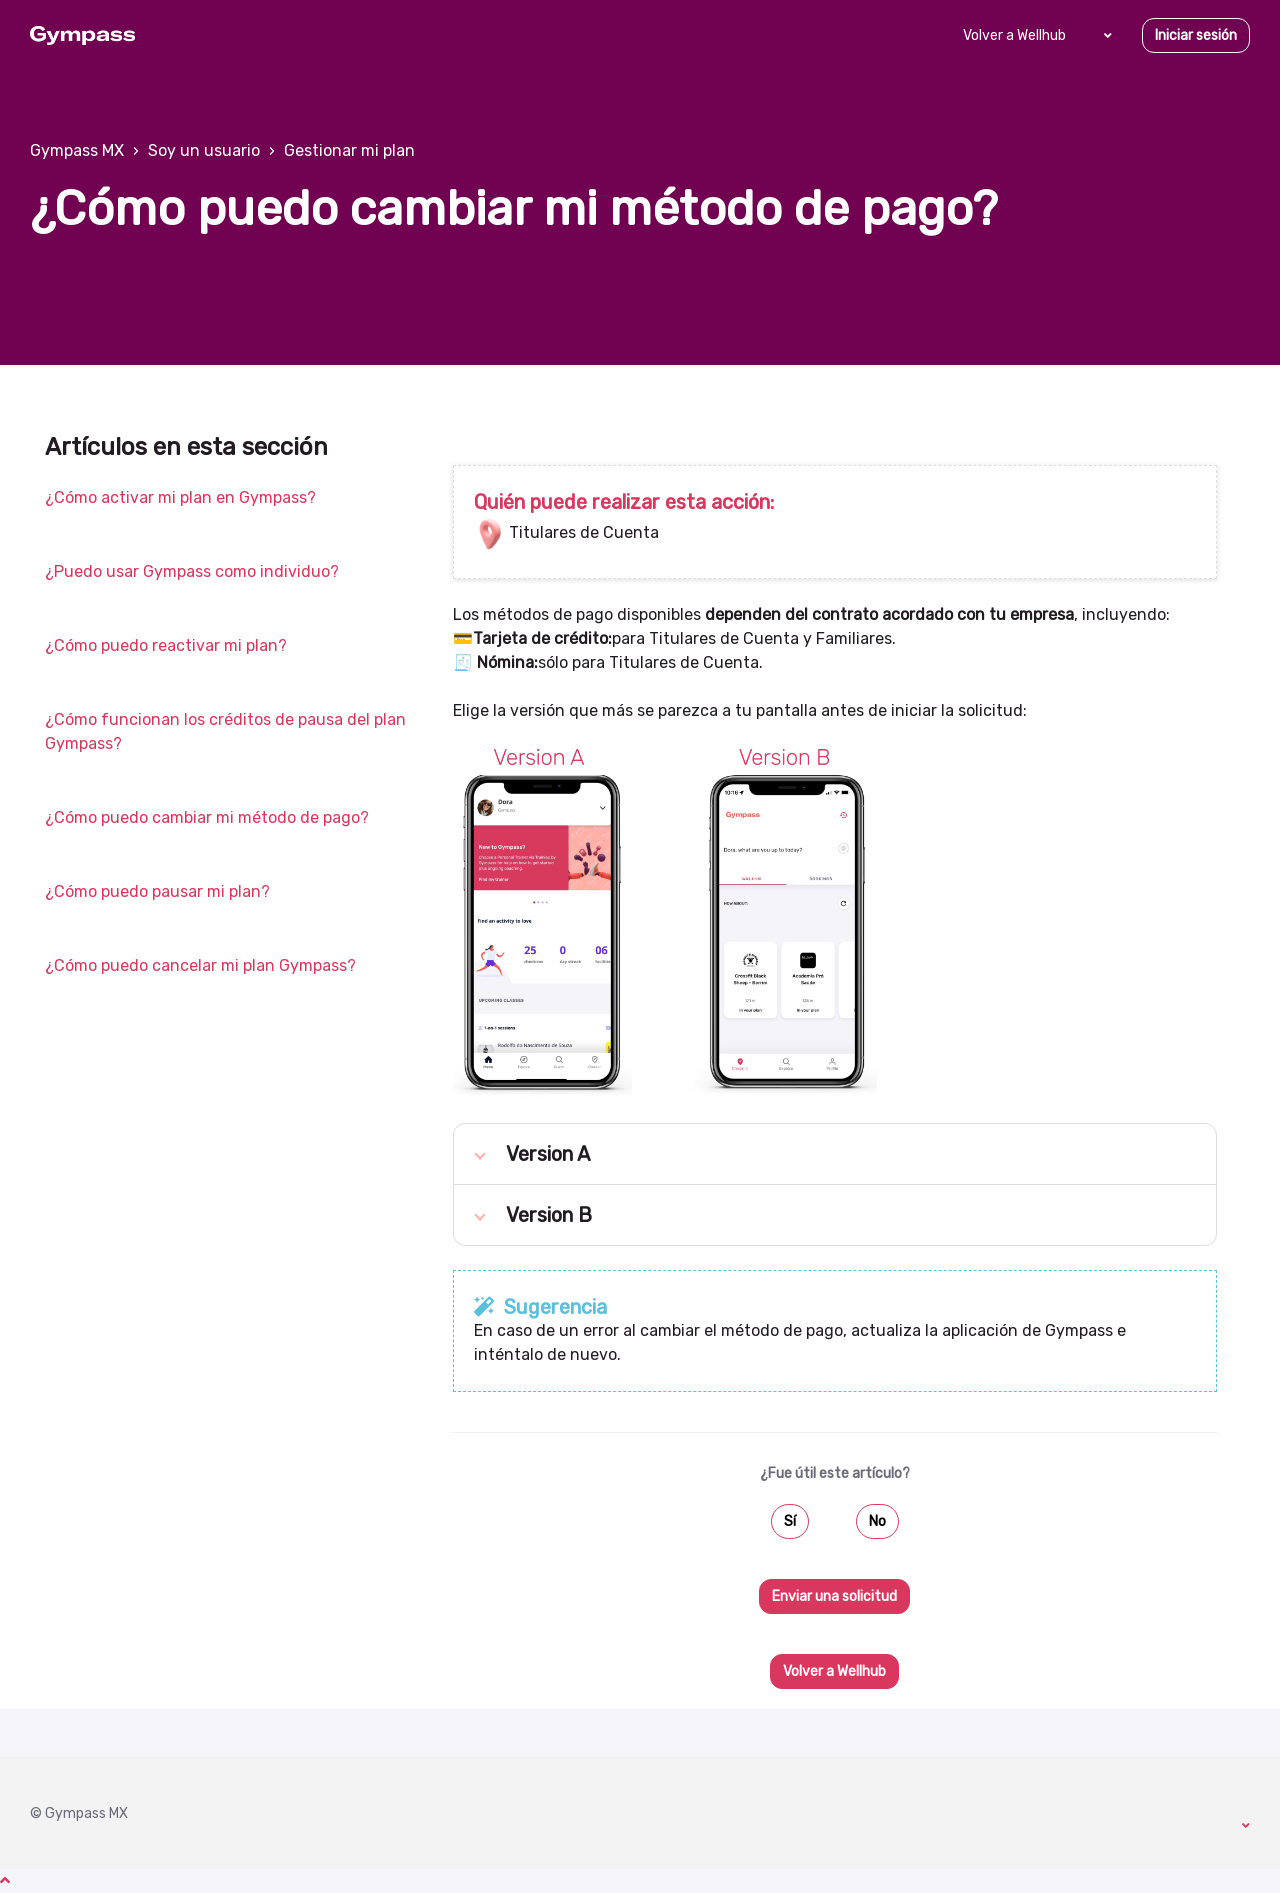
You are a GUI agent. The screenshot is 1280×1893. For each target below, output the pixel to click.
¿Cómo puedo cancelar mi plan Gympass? (200, 965)
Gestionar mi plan (349, 150)
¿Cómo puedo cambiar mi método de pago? (207, 817)
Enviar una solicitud (834, 1596)
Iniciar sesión (1196, 35)
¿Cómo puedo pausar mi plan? (157, 891)
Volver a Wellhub (1014, 35)
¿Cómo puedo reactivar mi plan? (166, 645)
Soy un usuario (204, 150)
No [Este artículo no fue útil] (877, 1521)
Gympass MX (77, 150)
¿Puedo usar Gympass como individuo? (192, 571)
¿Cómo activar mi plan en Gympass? (180, 497)
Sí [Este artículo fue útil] (790, 1521)
